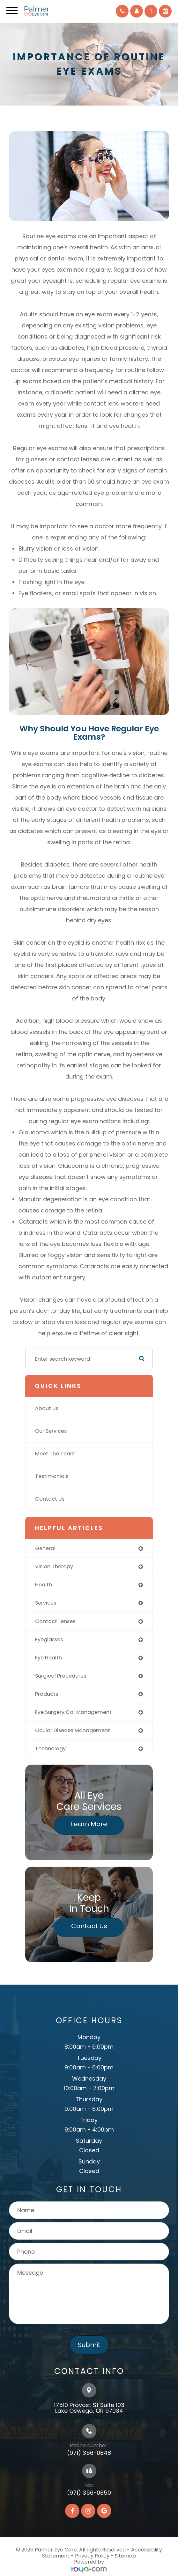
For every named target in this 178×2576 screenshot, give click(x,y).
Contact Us (49, 1499)
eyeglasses (49, 1639)
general (45, 1548)
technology (50, 1748)
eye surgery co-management (73, 1712)
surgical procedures (60, 1676)
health (43, 1584)
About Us (46, 1408)
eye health (48, 1657)
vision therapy (54, 1566)
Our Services (51, 1431)
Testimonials (51, 1476)
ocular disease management (72, 1730)
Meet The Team (55, 1453)
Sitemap (125, 2555)
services (45, 1602)
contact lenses (55, 1621)
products (46, 1694)
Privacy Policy (92, 2555)
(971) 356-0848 (89, 2453)
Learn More (89, 1823)
